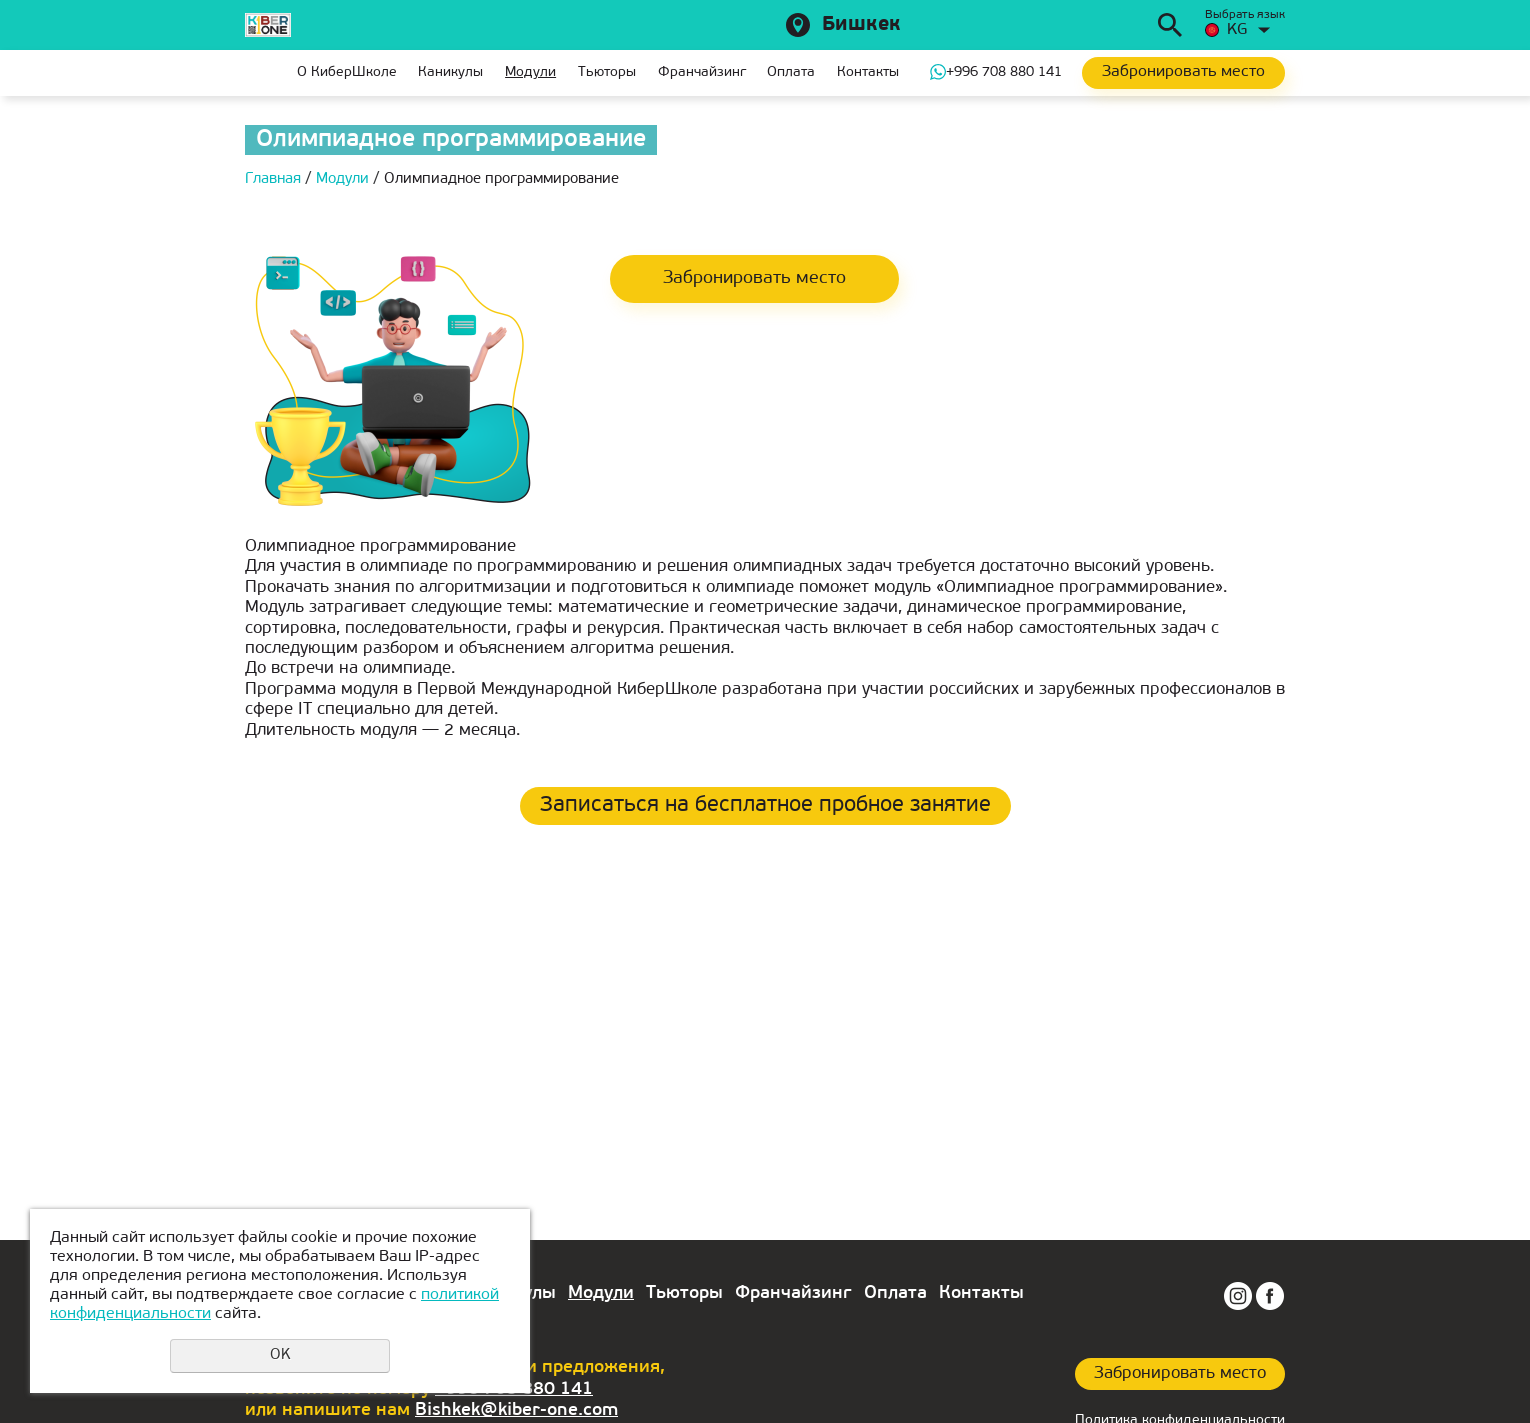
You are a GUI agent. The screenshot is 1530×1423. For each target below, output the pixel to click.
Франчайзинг (702, 72)
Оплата (791, 72)
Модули (530, 72)
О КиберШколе (347, 72)
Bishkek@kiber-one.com (516, 1410)
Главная (260, 73)
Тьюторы (607, 72)
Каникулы (450, 72)
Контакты (868, 72)
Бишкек (861, 25)
